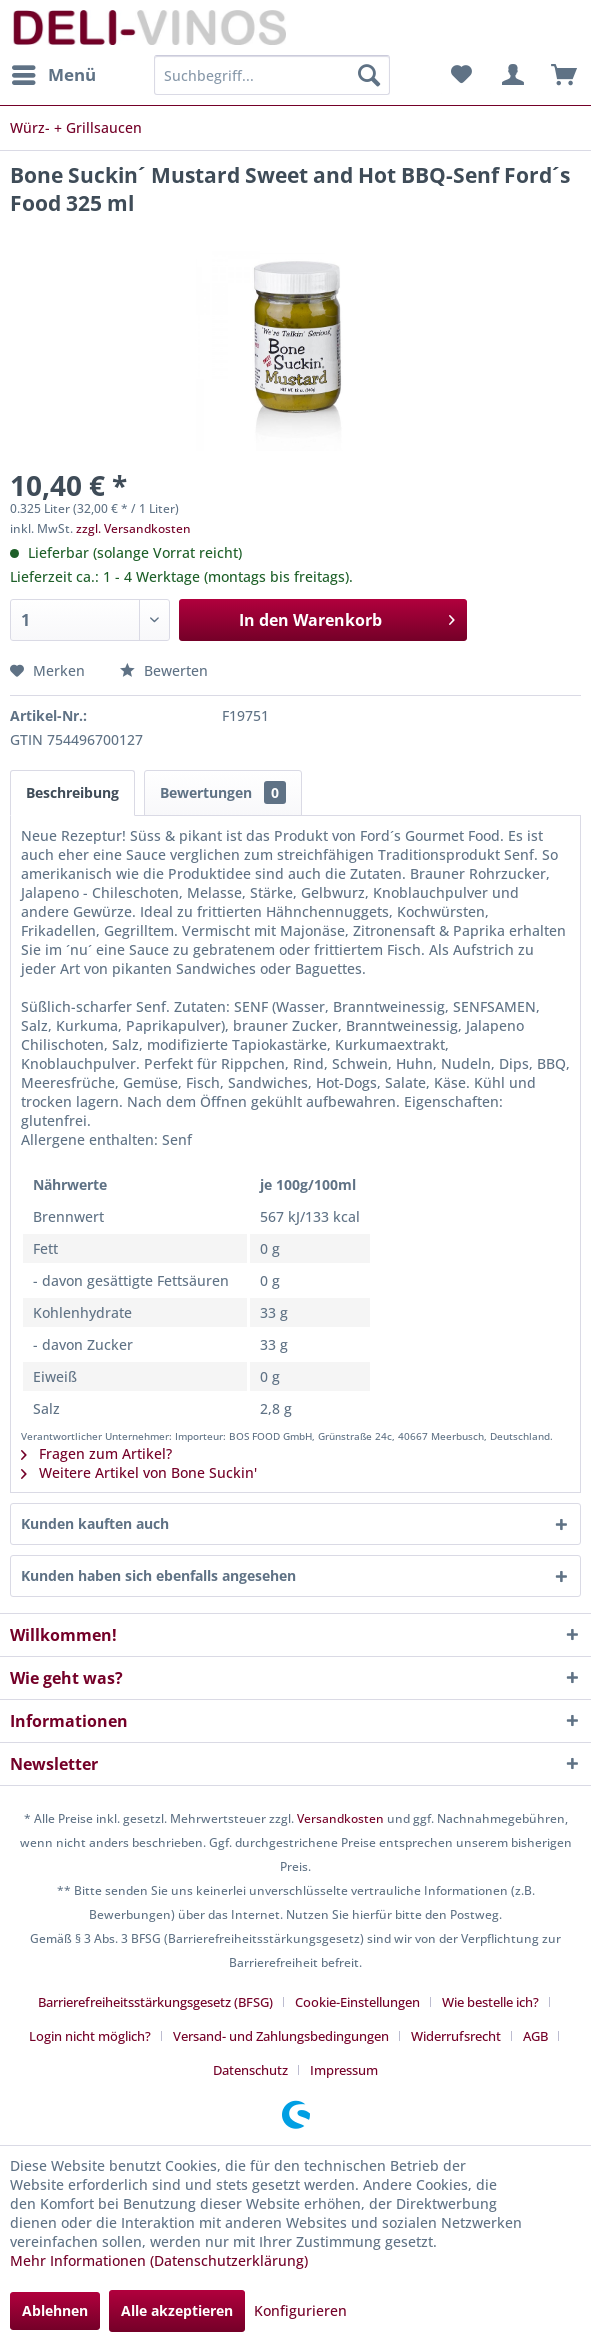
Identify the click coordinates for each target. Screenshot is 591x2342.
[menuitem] (53, 75)
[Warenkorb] (559, 75)
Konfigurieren (300, 2310)
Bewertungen (223, 792)
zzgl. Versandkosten (133, 528)
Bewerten (164, 670)
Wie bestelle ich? (490, 2002)
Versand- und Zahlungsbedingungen (281, 2036)
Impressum (344, 2070)
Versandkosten (340, 1818)
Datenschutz (250, 2070)
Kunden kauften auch (95, 1523)
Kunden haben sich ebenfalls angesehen (158, 1575)
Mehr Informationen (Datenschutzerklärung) (159, 2260)
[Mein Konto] (510, 75)
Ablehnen (55, 2310)
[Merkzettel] (461, 75)
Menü (54, 72)
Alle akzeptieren (177, 2310)
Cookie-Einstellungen (357, 2002)
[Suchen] (369, 75)
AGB (535, 2036)
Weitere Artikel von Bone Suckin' (139, 1472)
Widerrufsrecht (456, 2036)
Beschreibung (72, 792)
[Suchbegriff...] (272, 75)
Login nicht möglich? (90, 2036)
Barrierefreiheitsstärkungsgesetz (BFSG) (155, 2002)
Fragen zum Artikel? (96, 1453)
